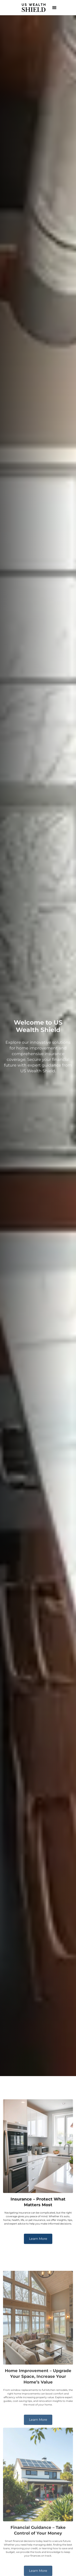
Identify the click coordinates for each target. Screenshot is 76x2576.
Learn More (38, 2280)
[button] (54, 7)
